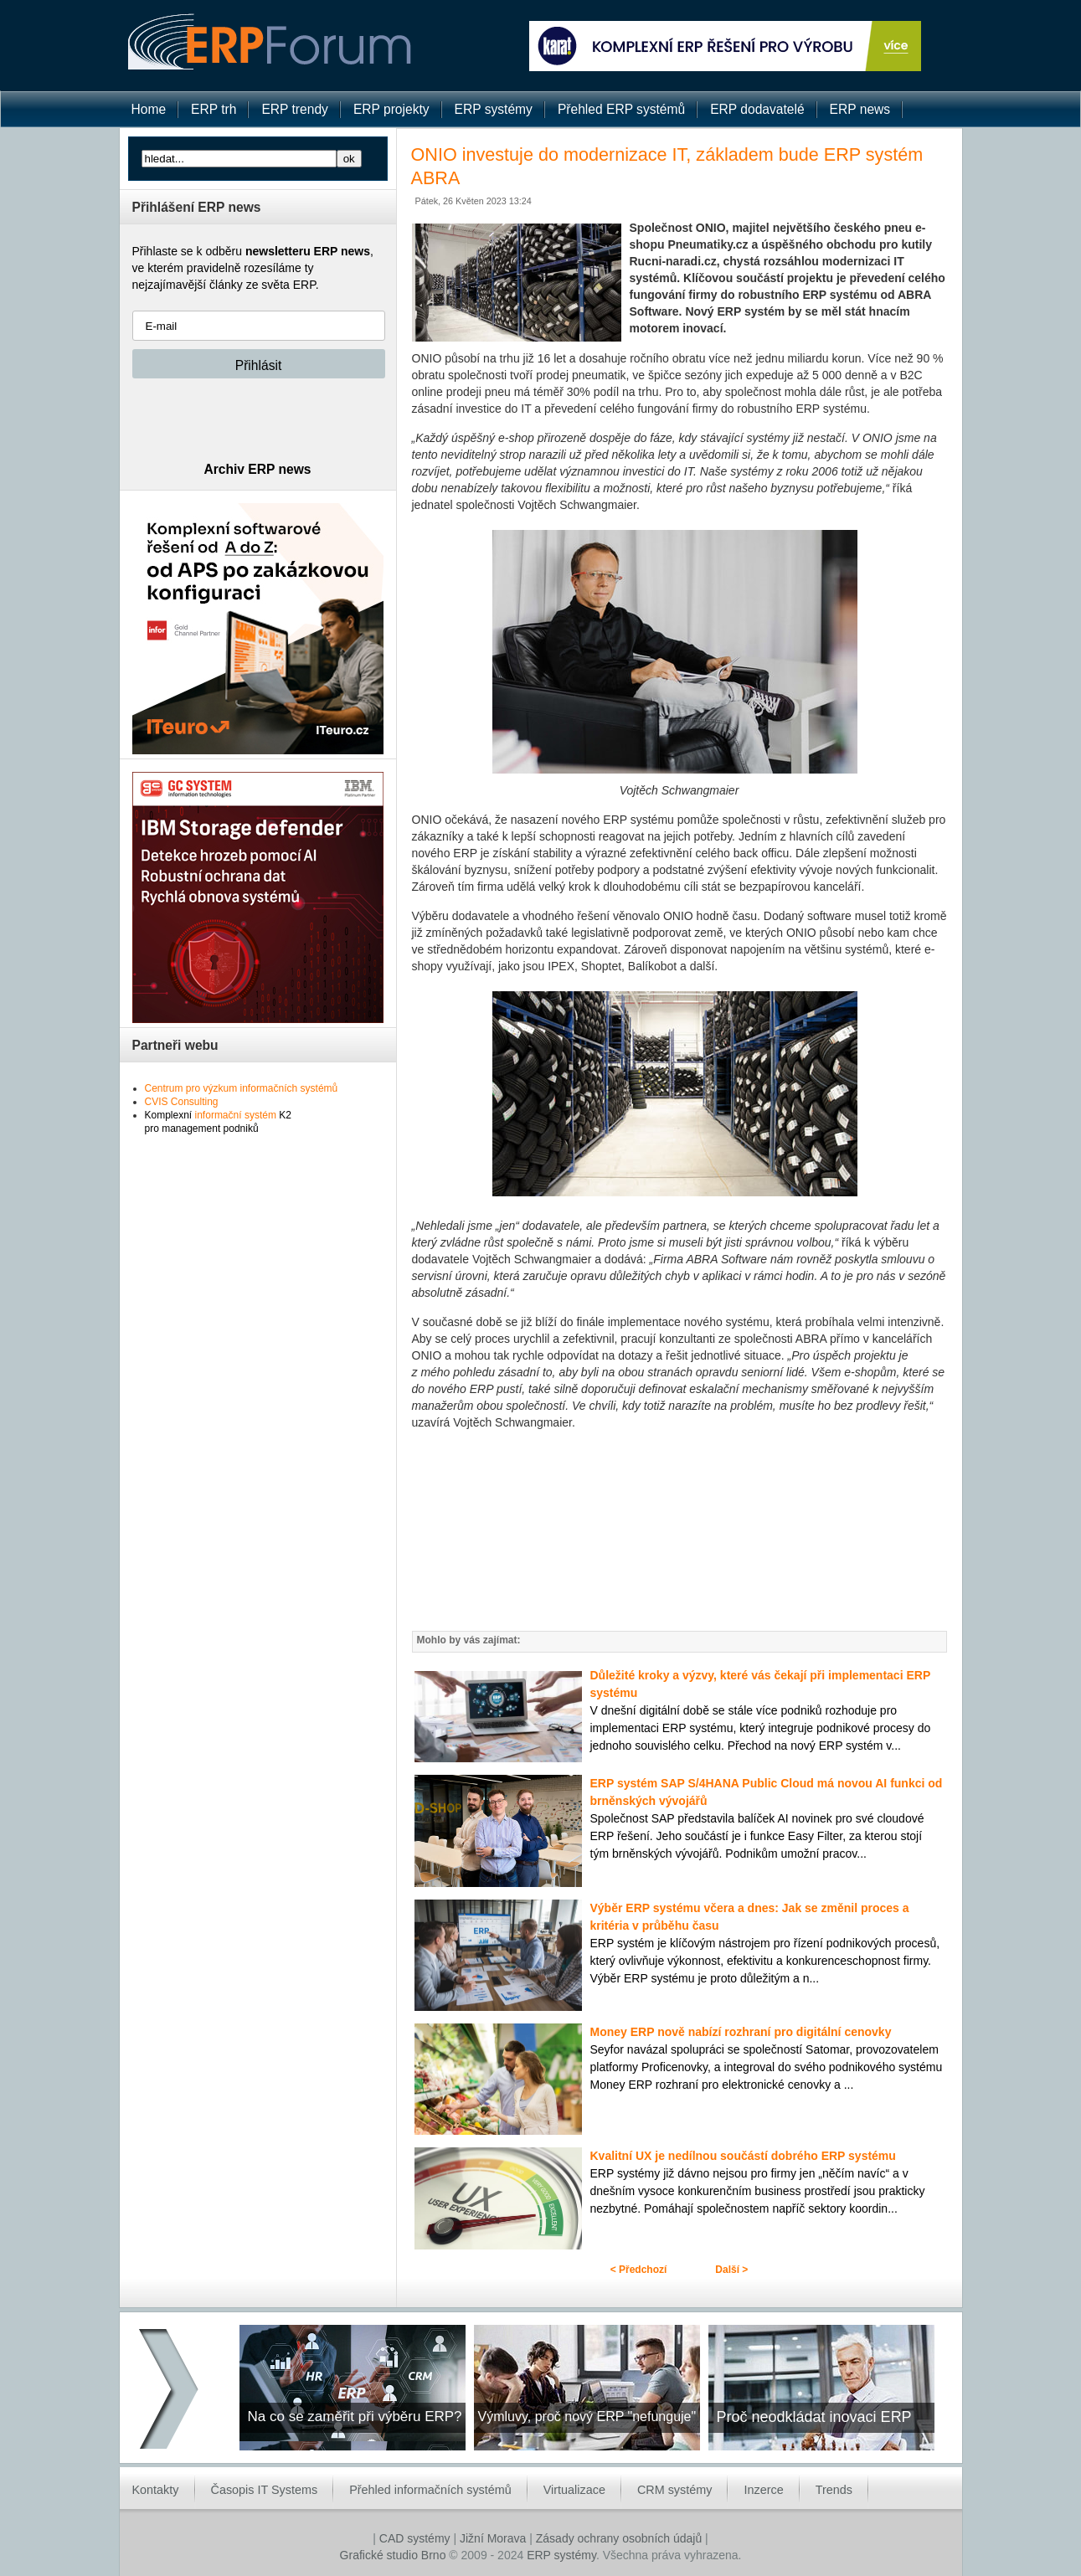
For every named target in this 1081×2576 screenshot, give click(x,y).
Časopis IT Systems (264, 2489)
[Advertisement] (679, 1530)
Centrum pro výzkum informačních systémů (241, 1088)
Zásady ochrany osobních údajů (619, 2538)
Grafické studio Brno (393, 2555)
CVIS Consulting (182, 1102)
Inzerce (763, 2489)
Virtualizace (574, 2489)
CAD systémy (414, 2538)
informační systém (235, 1115)
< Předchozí (638, 2269)
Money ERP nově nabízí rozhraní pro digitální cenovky (741, 2032)
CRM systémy (675, 2489)
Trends (834, 2489)
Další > (731, 2269)
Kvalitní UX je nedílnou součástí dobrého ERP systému (743, 2155)
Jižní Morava (493, 2538)
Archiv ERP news (257, 469)
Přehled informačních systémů (430, 2489)
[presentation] (259, 419)
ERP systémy (561, 2555)
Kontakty (155, 2489)
